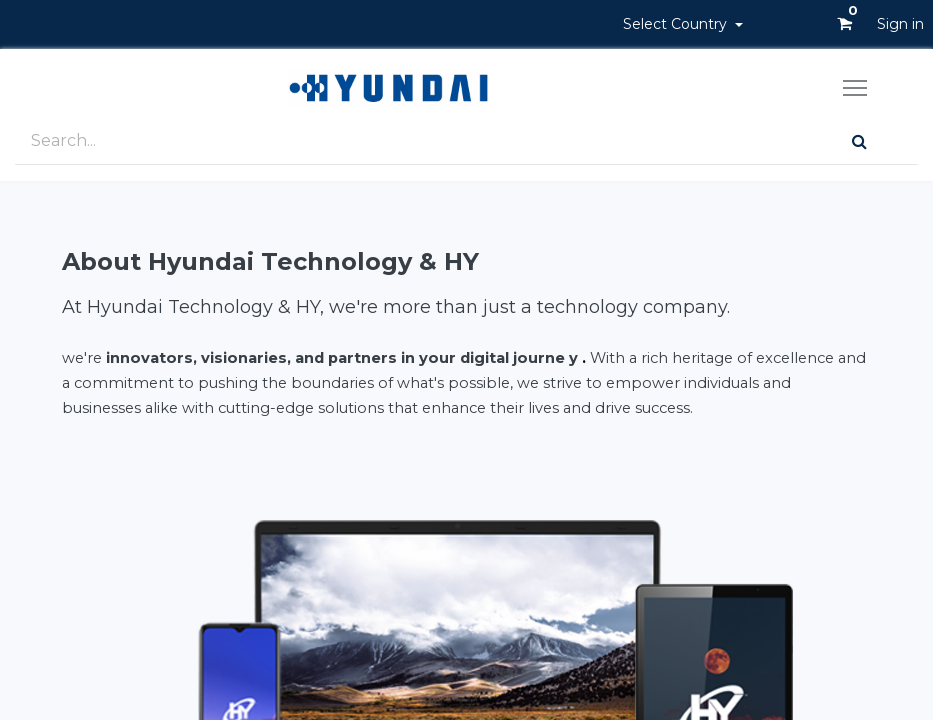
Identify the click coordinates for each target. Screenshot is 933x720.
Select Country (677, 24)
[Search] (859, 141)
